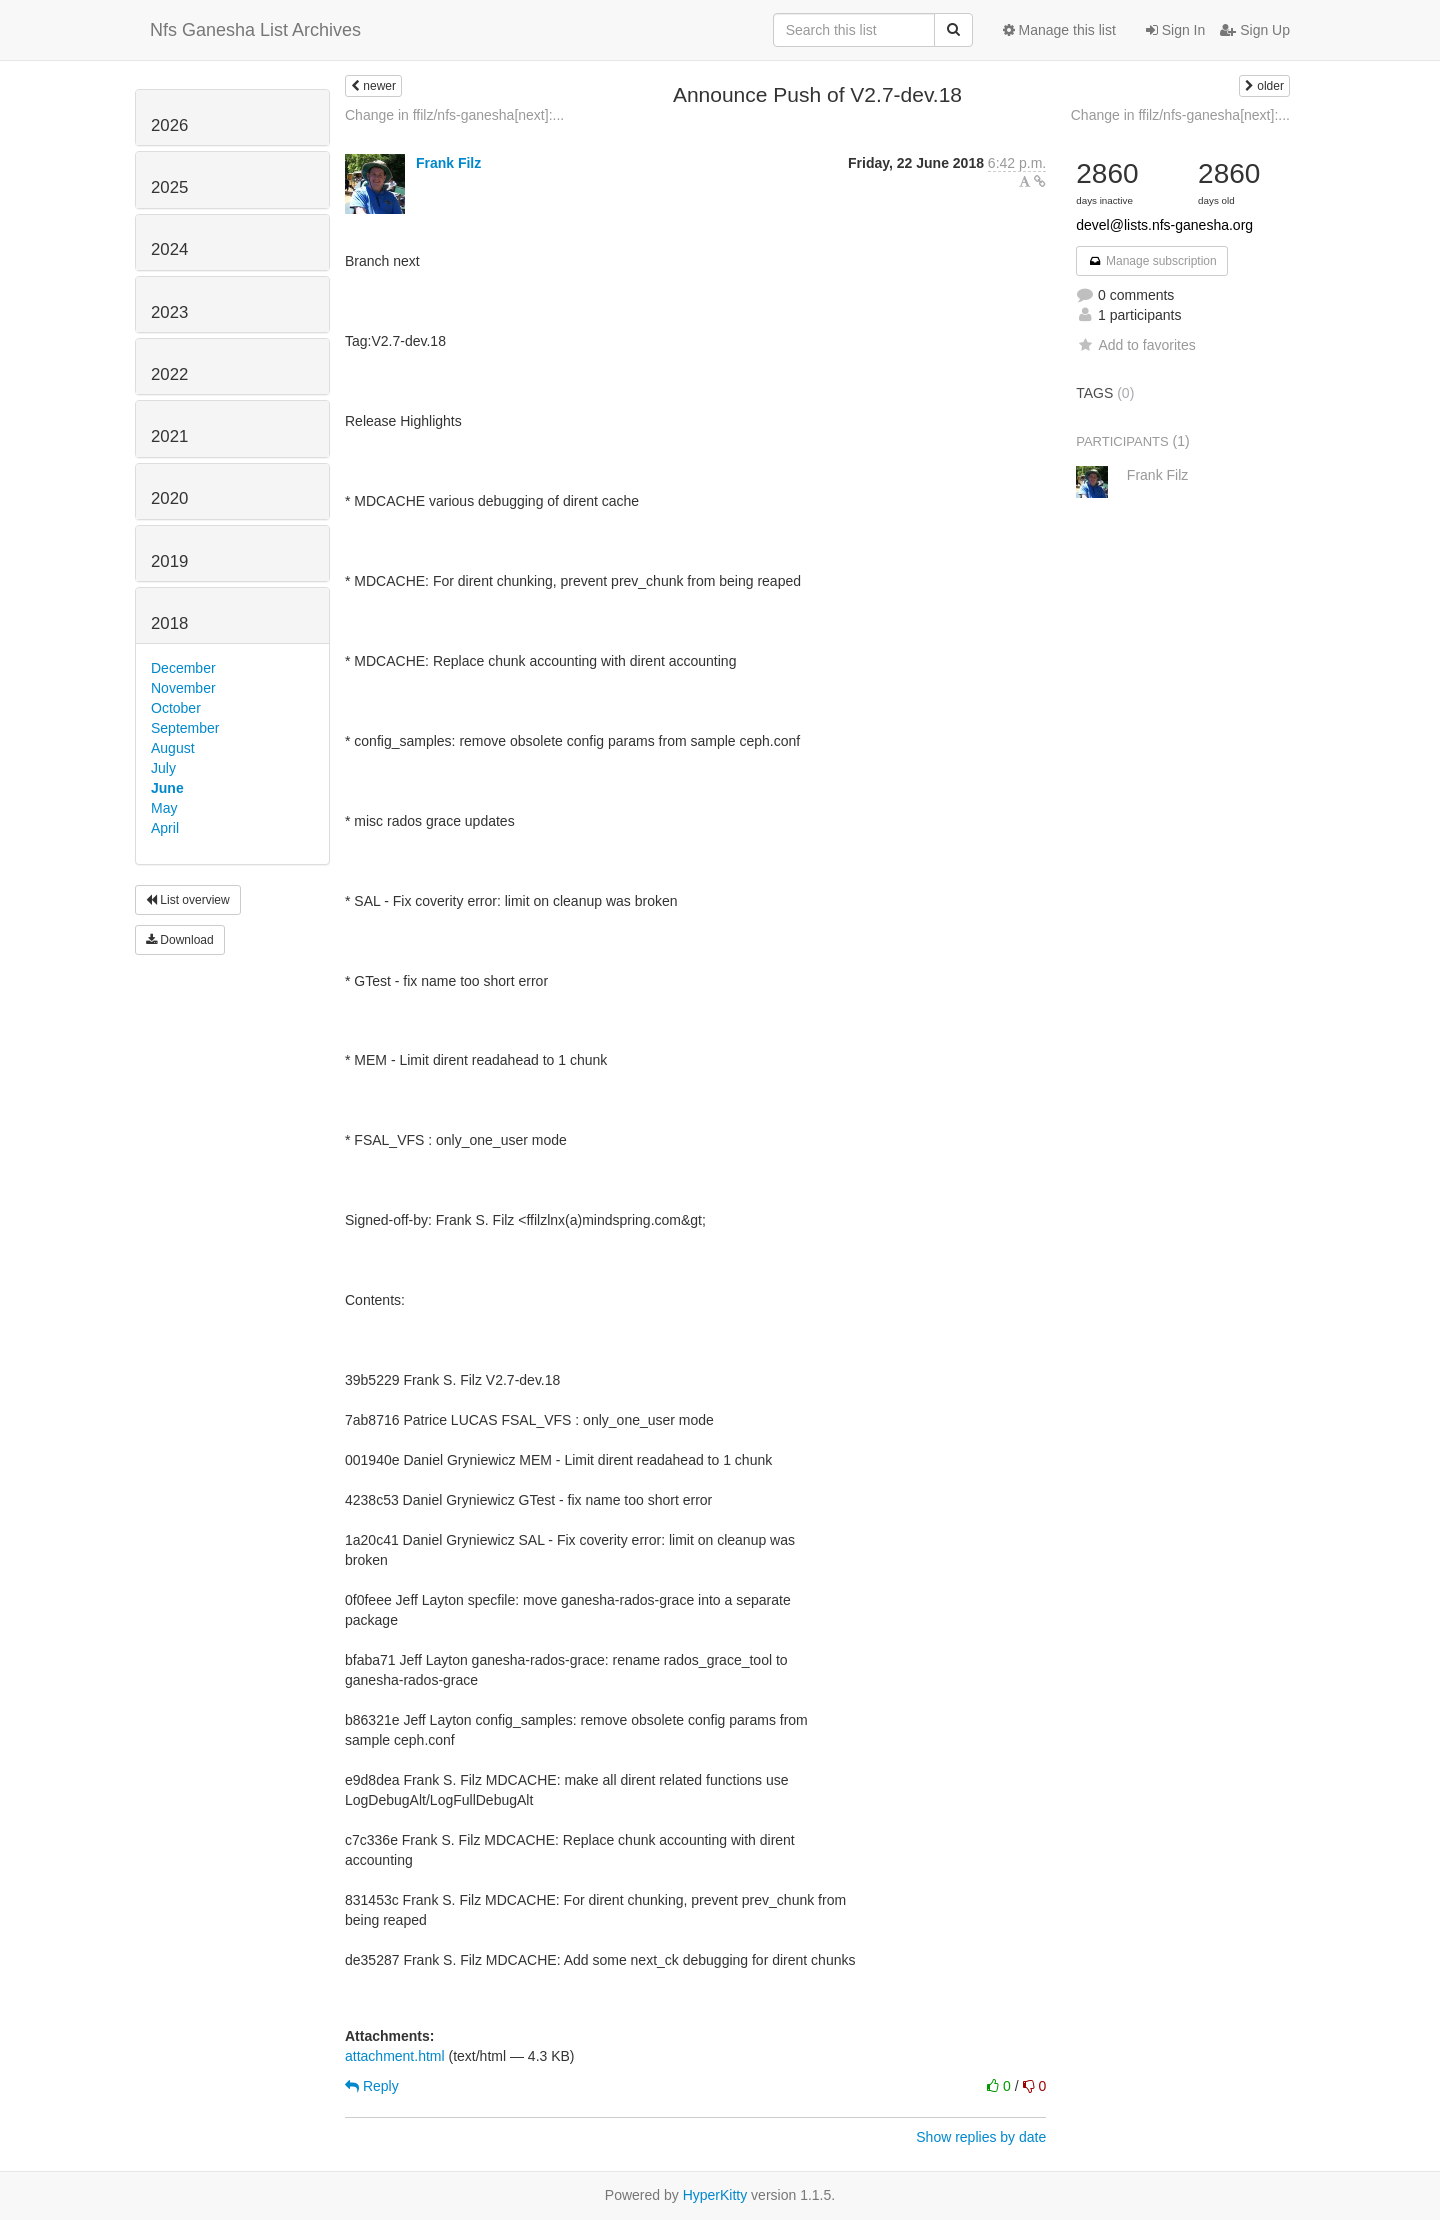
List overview (188, 900)
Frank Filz (448, 163)
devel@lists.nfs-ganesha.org (1164, 225)
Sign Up (1255, 30)
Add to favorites (1135, 345)
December (183, 668)
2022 (169, 374)
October (176, 708)
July (163, 768)
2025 (169, 187)
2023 (169, 312)
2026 (169, 125)
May (164, 808)
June (167, 788)
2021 (169, 436)
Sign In (1175, 30)
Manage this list (1059, 30)
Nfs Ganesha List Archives (255, 30)
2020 (169, 498)
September (185, 728)
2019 (169, 561)
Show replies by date (981, 2137)
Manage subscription (1152, 261)
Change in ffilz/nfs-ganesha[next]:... (454, 115)
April (165, 828)
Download (180, 940)
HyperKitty (715, 2195)
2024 (169, 249)
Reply (372, 2086)
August (173, 748)
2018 (169, 623)
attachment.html (395, 2056)
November (183, 688)
